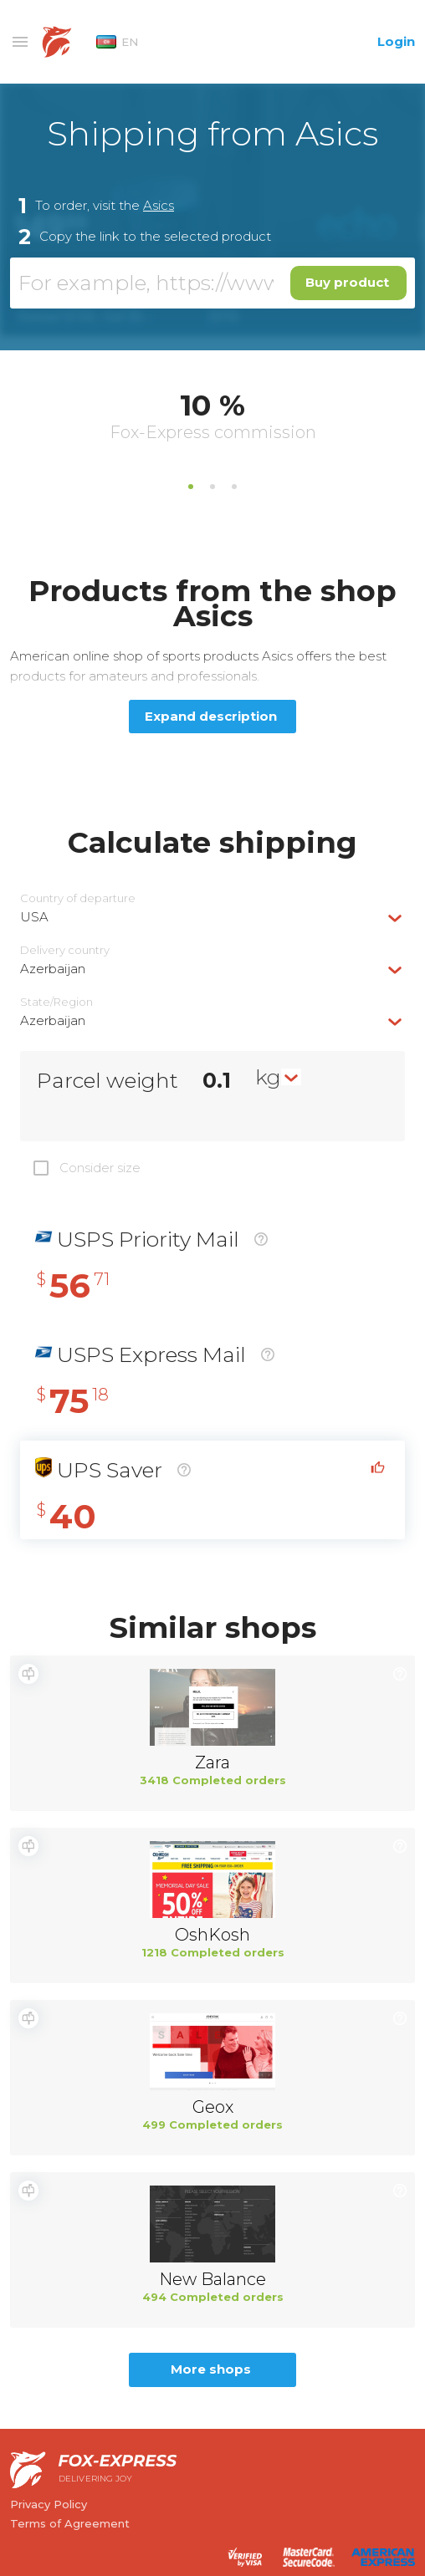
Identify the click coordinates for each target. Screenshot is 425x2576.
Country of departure (78, 898)
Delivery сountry (65, 950)
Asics (158, 205)
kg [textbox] (268, 1076)
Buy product (347, 282)
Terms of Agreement (70, 2523)
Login (396, 41)
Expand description (211, 716)
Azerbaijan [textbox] (52, 969)
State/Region (56, 1002)
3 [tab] (234, 486)
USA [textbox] (34, 917)
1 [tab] (191, 486)
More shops (211, 2369)
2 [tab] (212, 486)
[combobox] (212, 916)
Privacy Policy (48, 2504)
